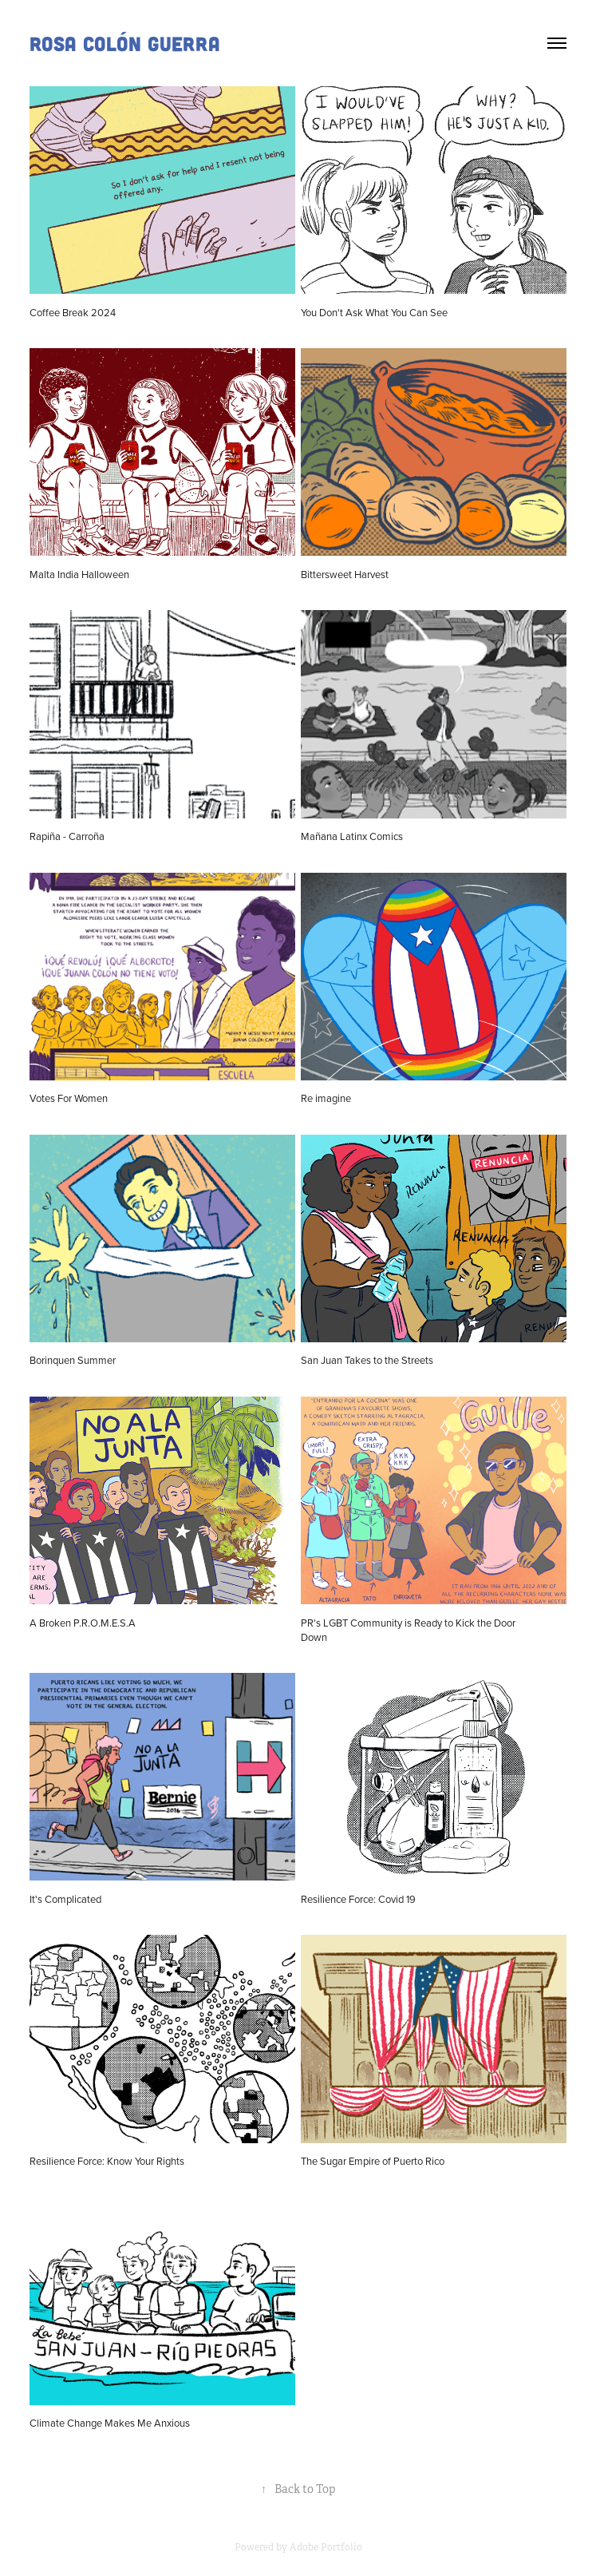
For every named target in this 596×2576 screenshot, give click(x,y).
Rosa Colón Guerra (125, 43)
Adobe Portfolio (326, 2547)
